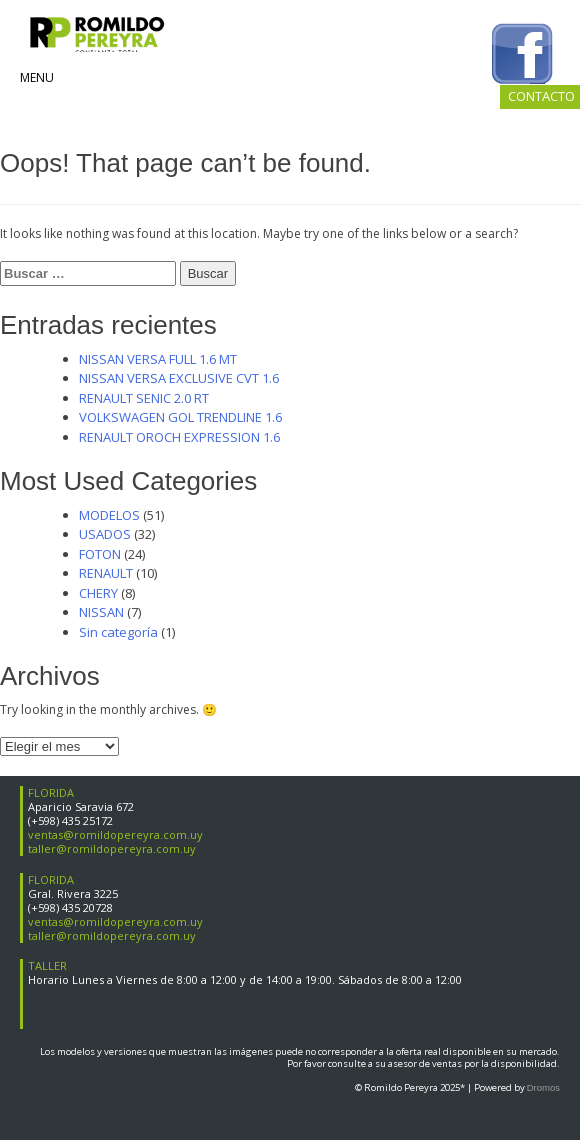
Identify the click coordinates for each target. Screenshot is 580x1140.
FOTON (100, 554)
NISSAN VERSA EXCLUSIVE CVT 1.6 (179, 378)
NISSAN (101, 612)
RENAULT (106, 573)
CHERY (98, 593)
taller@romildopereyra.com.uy (112, 848)
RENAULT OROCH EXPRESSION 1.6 (179, 437)
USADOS (105, 534)
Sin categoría (118, 632)
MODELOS (109, 515)
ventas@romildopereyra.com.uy (115, 834)
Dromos (543, 1087)
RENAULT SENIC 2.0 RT (144, 398)
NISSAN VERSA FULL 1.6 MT (158, 359)
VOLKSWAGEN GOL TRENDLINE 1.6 (180, 417)
